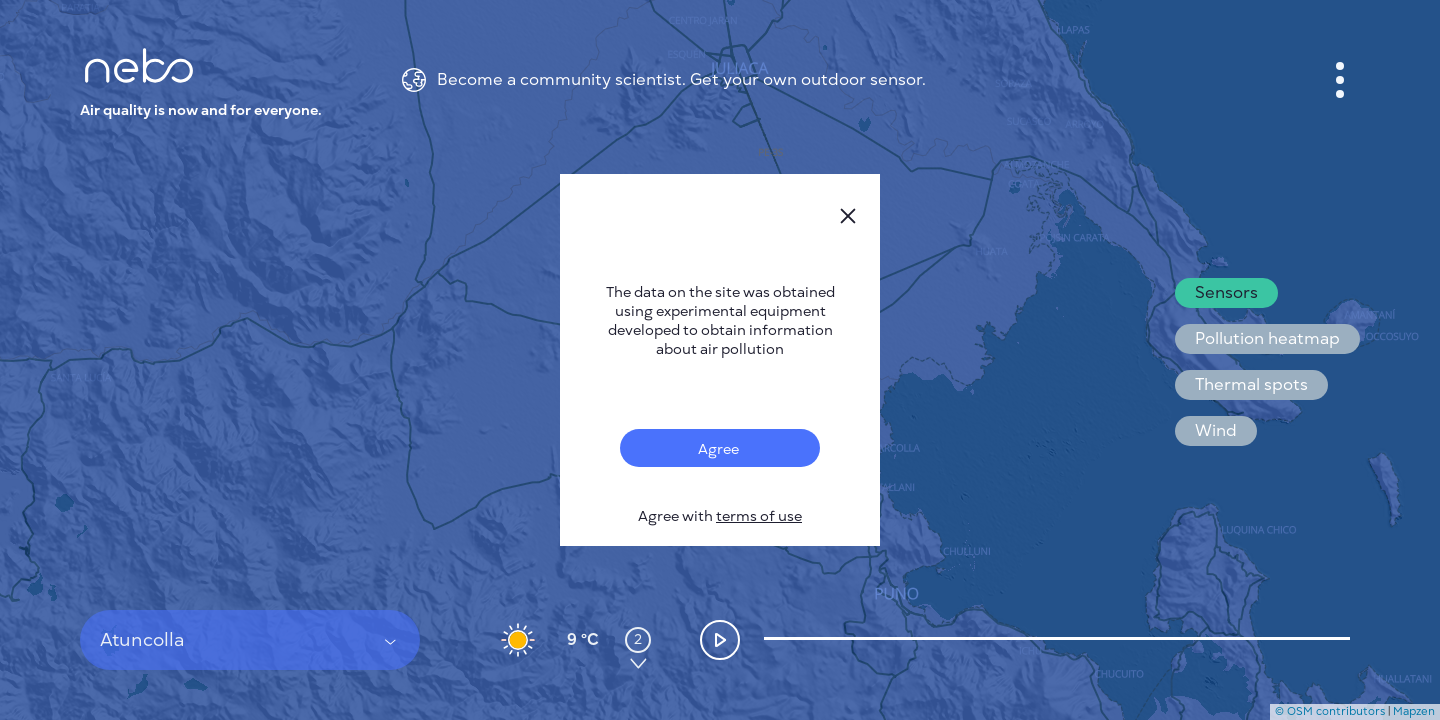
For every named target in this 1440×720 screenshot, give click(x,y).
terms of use (759, 516)
